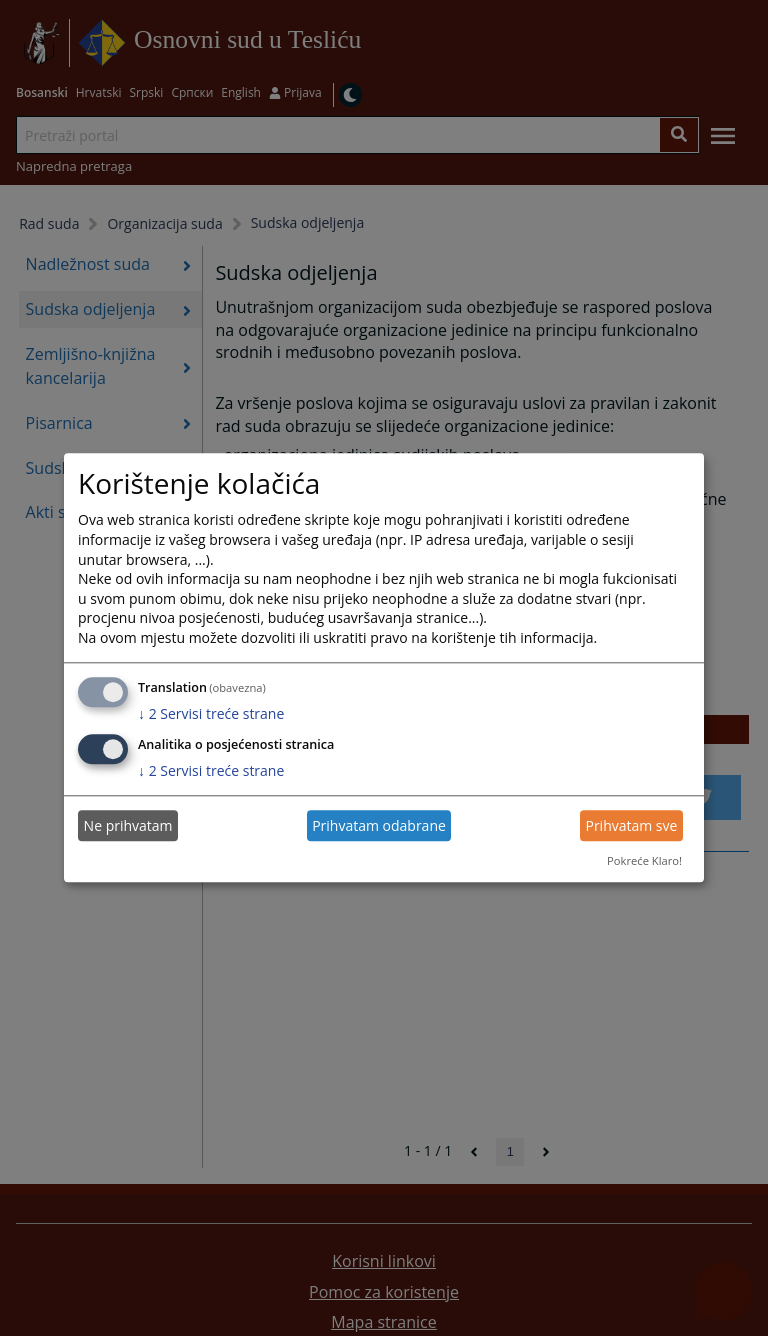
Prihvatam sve (631, 825)
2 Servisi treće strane (211, 713)
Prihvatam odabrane (379, 825)
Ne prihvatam (128, 825)
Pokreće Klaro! (644, 860)
